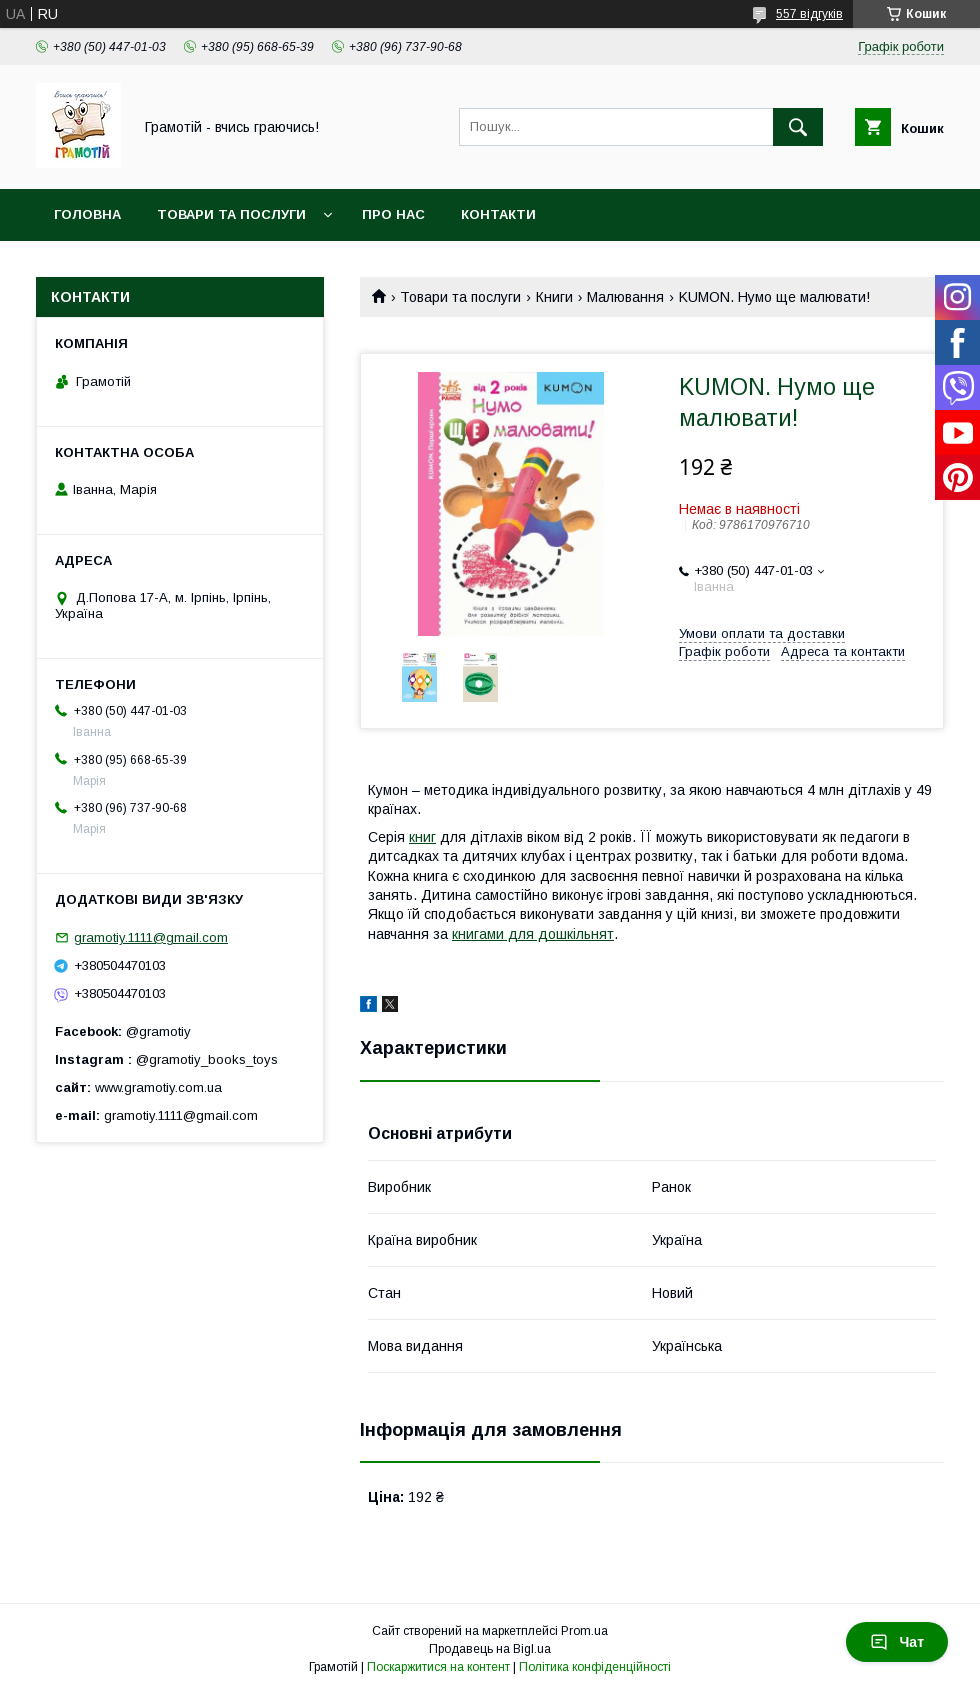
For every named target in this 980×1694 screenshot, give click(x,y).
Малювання (625, 297)
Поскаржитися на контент (438, 1667)
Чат (897, 1642)
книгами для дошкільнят (533, 934)
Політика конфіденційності (595, 1667)
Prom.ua (584, 1631)
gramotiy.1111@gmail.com (151, 937)
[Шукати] (798, 127)
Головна (87, 214)
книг (422, 837)
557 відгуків (809, 14)
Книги (554, 297)
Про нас (393, 214)
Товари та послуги (231, 214)
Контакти (498, 214)
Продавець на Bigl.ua (490, 1649)
